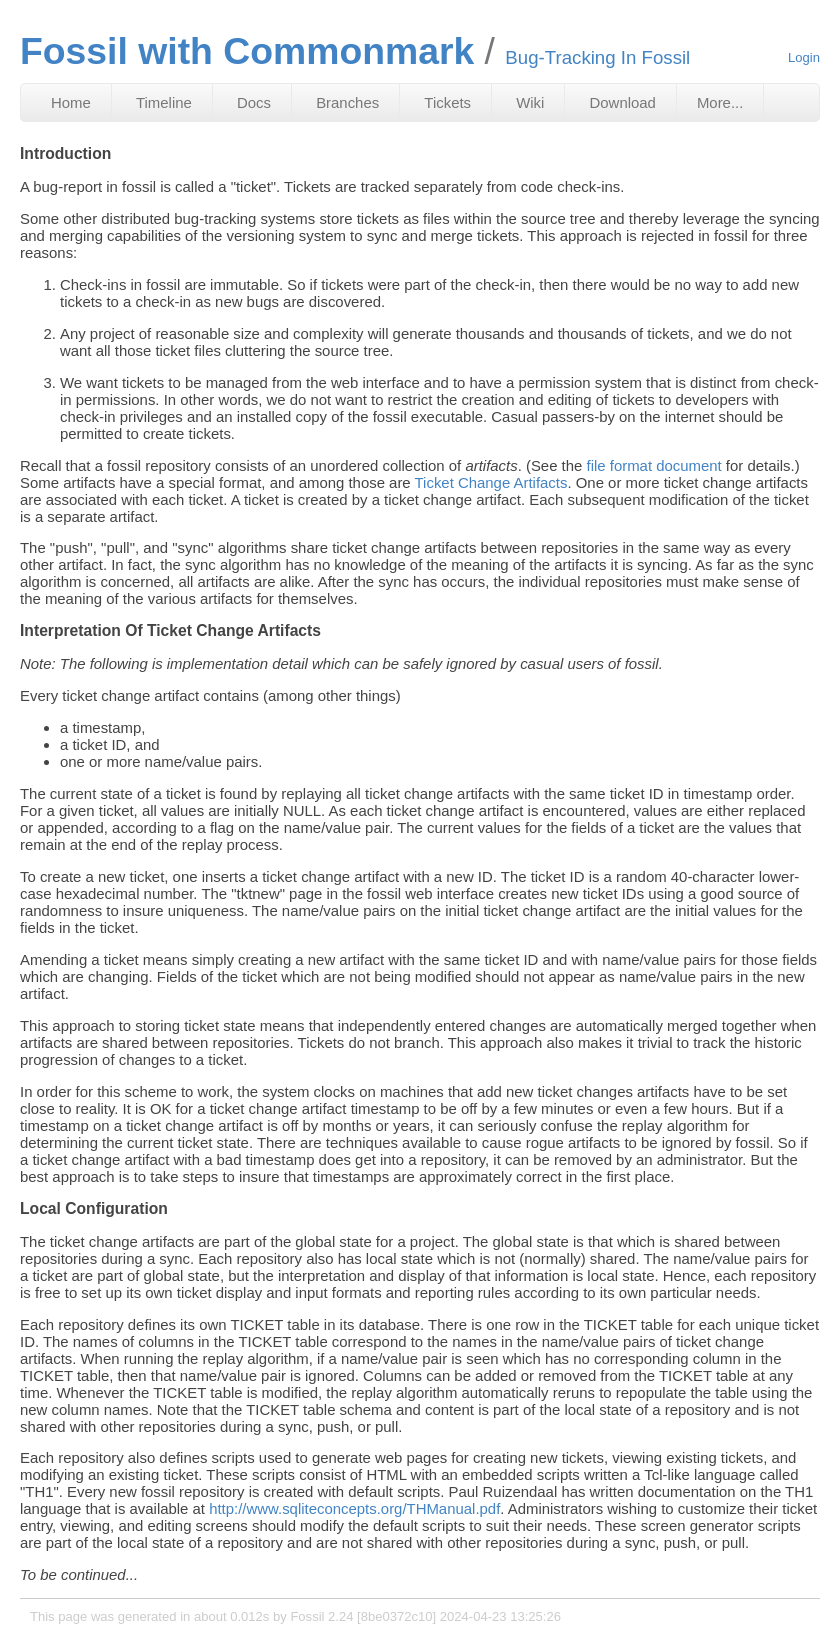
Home (71, 102)
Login (804, 57)
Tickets (447, 102)
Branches (347, 102)
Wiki (530, 102)
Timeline (164, 102)
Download (623, 102)
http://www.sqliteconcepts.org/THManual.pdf (354, 1508)
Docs (254, 102)
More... (720, 102)
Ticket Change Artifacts (491, 482)
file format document (654, 465)
